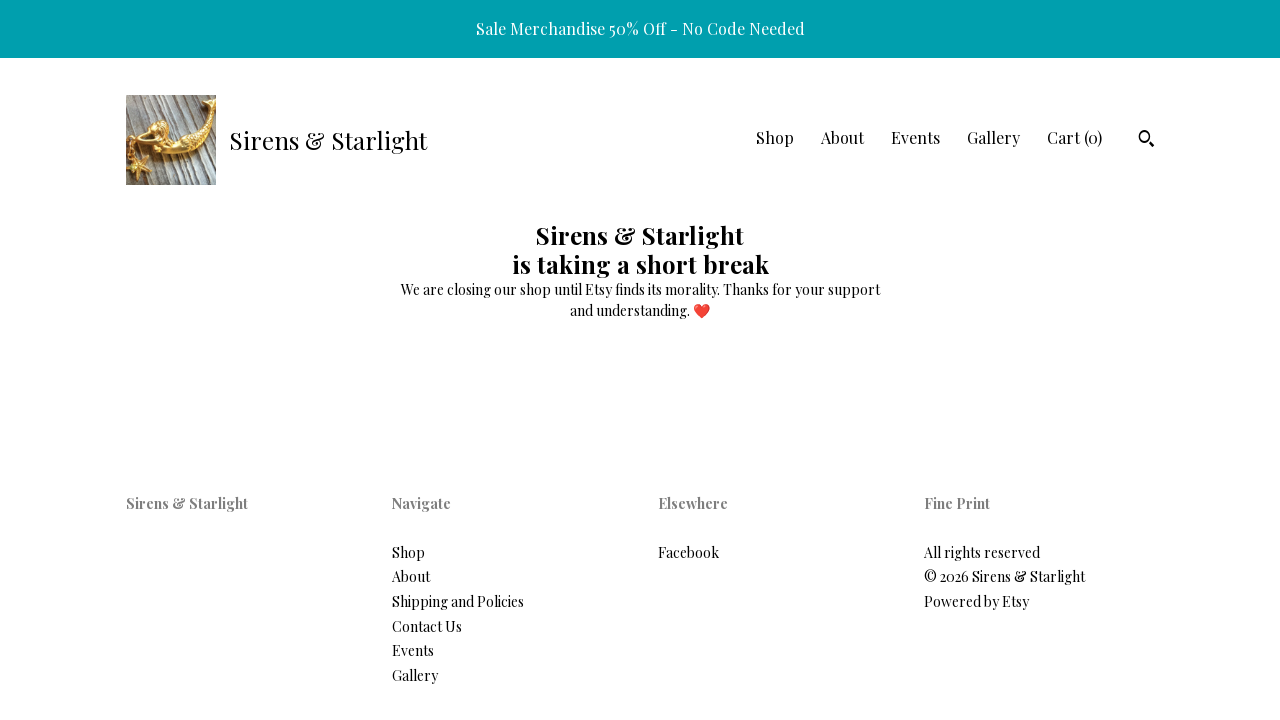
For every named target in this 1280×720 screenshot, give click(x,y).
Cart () (1074, 137)
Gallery (993, 137)
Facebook (688, 552)
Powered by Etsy (976, 601)
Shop (775, 137)
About (842, 137)
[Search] (1146, 141)
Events (915, 137)
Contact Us (427, 626)
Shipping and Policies (458, 601)
